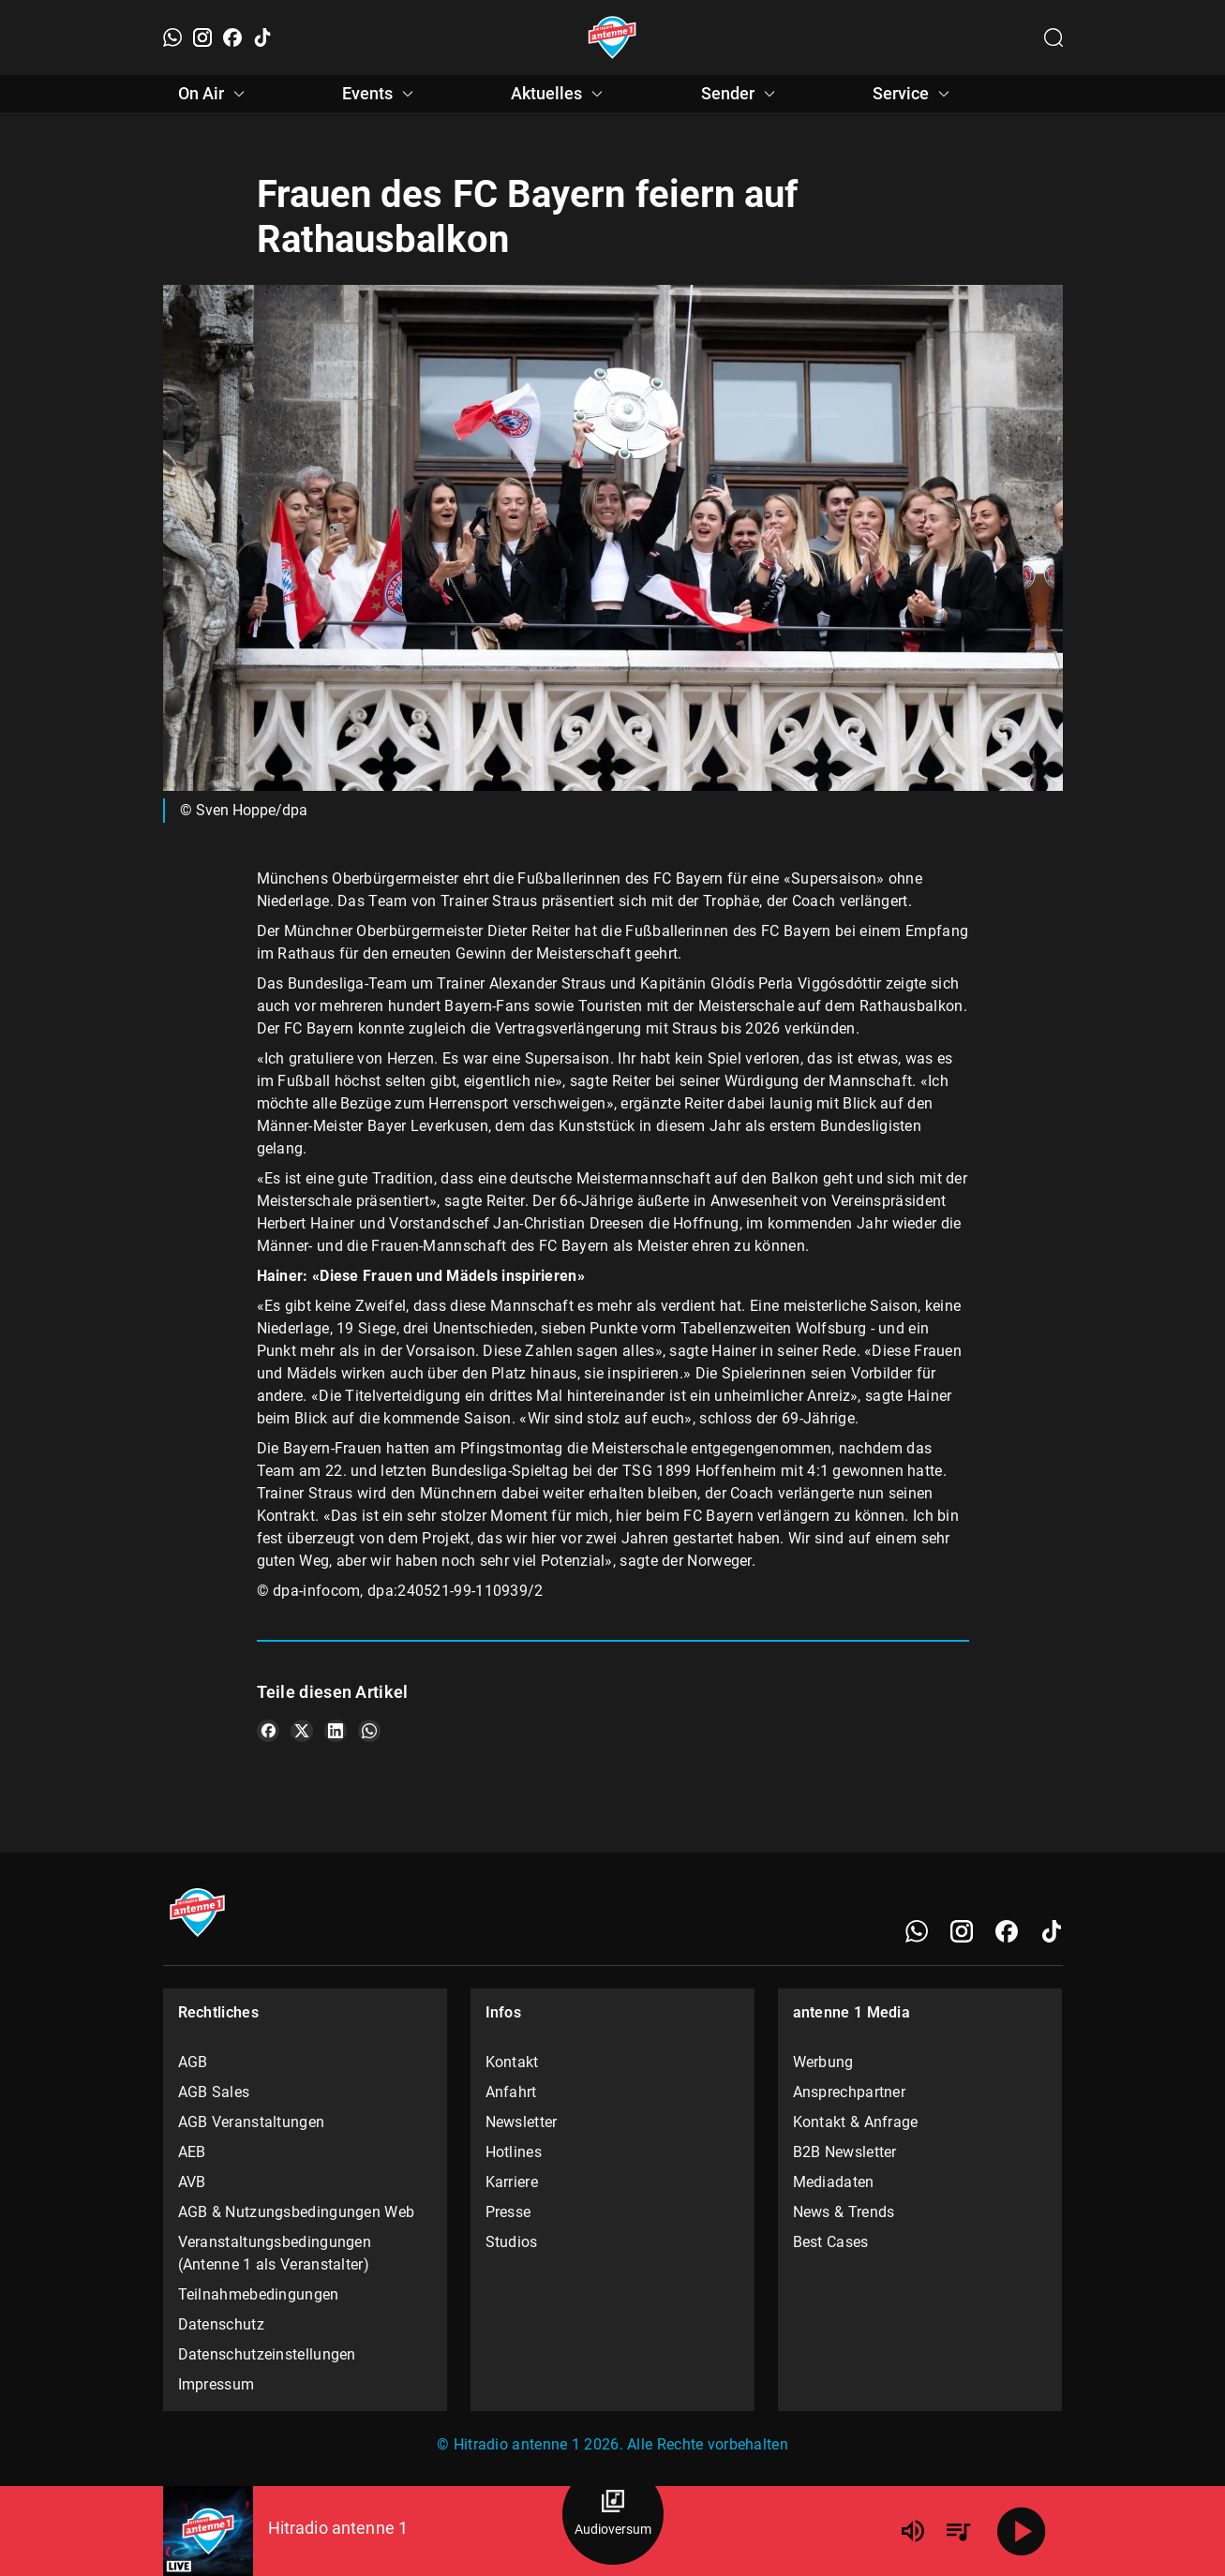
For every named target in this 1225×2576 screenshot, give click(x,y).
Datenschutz (221, 2324)
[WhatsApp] (172, 37)
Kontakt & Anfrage (856, 2122)
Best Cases (831, 2242)
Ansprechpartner (849, 2092)
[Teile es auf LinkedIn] (335, 1731)
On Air (214, 93)
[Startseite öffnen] (612, 37)
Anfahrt (511, 2092)
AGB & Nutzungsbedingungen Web (296, 2212)
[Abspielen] (1021, 2531)
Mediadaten (833, 2182)
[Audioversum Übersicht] (613, 2514)
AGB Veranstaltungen (251, 2122)
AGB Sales (214, 2092)
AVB (192, 2182)
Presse (508, 2212)
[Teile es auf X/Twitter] (302, 1731)
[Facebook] (232, 37)
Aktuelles (559, 93)
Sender (741, 93)
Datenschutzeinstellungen (267, 2354)
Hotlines (514, 2152)
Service (914, 93)
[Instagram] (202, 37)
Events (380, 93)
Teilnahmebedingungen (258, 2294)
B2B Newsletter (845, 2152)
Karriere (512, 2182)
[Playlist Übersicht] (958, 2531)
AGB (193, 2062)
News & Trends (844, 2212)
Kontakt (512, 2062)
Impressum (216, 2384)
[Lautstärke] (913, 2531)
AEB (192, 2152)
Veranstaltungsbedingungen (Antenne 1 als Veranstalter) (275, 2253)
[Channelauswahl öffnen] (1053, 37)
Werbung (823, 2062)
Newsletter (522, 2122)
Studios (512, 2242)
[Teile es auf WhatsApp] (369, 1731)
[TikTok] (262, 37)
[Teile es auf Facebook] (268, 1731)
